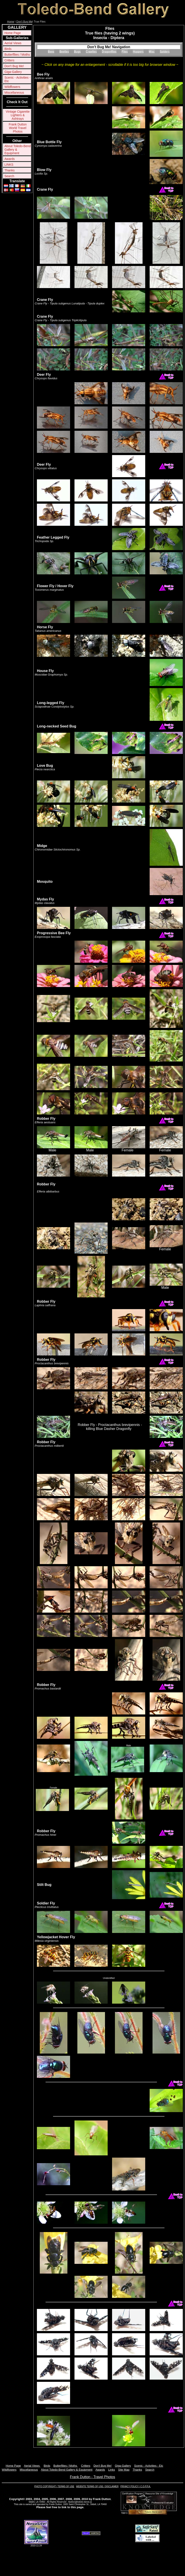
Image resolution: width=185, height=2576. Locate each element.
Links (111, 2469)
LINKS (8, 164)
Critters (9, 60)
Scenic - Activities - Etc (17, 79)
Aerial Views (12, 43)
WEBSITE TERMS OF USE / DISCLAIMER (97, 2486)
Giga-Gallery (13, 72)
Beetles (64, 51)
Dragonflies (109, 51)
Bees (51, 51)
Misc (152, 51)
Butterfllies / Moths (17, 54)
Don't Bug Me (24, 21)
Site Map (123, 2469)
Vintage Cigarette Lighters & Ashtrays (18, 115)
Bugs (77, 51)
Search (9, 176)
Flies (125, 51)
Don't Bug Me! (14, 66)
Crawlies (91, 51)
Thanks (9, 170)
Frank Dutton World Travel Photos (18, 128)
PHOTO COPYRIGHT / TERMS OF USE (54, 2486)
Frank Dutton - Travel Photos (92, 2477)
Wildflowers (12, 87)
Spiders (165, 51)
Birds (7, 49)
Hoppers (138, 51)
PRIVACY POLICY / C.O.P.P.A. (135, 2486)
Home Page (12, 33)
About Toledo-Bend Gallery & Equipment (17, 149)
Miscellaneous (14, 92)
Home (10, 21)
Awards (9, 159)
